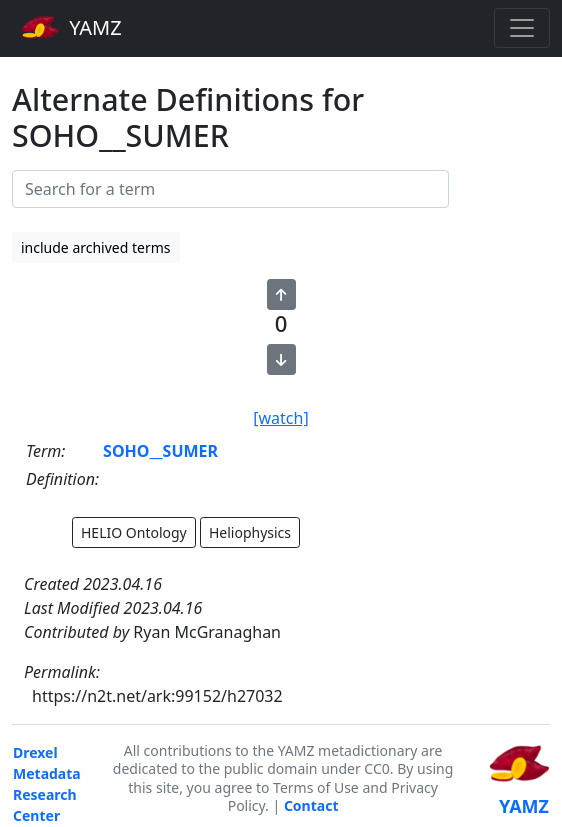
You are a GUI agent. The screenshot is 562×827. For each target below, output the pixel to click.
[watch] (280, 418)
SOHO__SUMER (160, 451)
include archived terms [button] (96, 247)
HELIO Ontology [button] (134, 532)
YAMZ (71, 27)
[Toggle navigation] (522, 28)
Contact (311, 805)
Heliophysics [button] (250, 532)
